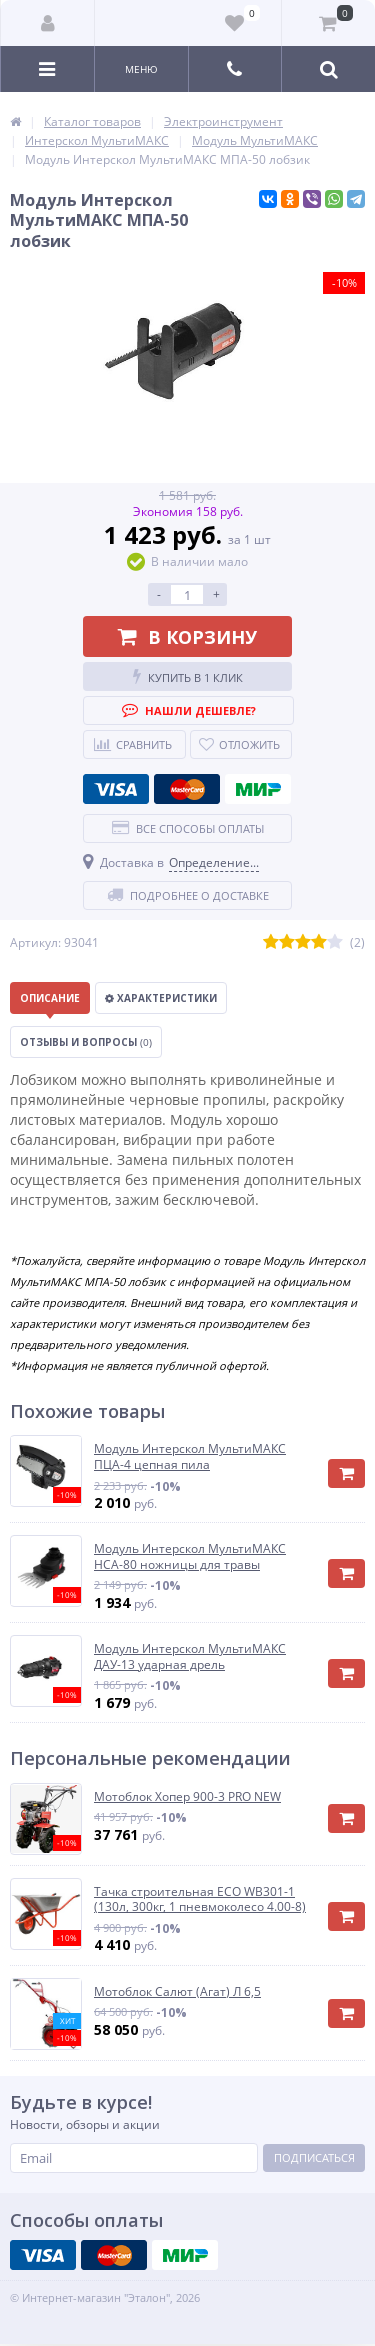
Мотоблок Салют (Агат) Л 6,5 (177, 1992)
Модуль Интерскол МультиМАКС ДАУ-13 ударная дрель (190, 1656)
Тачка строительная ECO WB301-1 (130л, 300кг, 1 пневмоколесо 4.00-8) (200, 1899)
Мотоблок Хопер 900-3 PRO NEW (187, 1797)
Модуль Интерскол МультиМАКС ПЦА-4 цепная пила (190, 1456)
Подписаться (314, 2157)
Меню (141, 69)
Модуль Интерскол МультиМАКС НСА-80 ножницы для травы (190, 1556)
